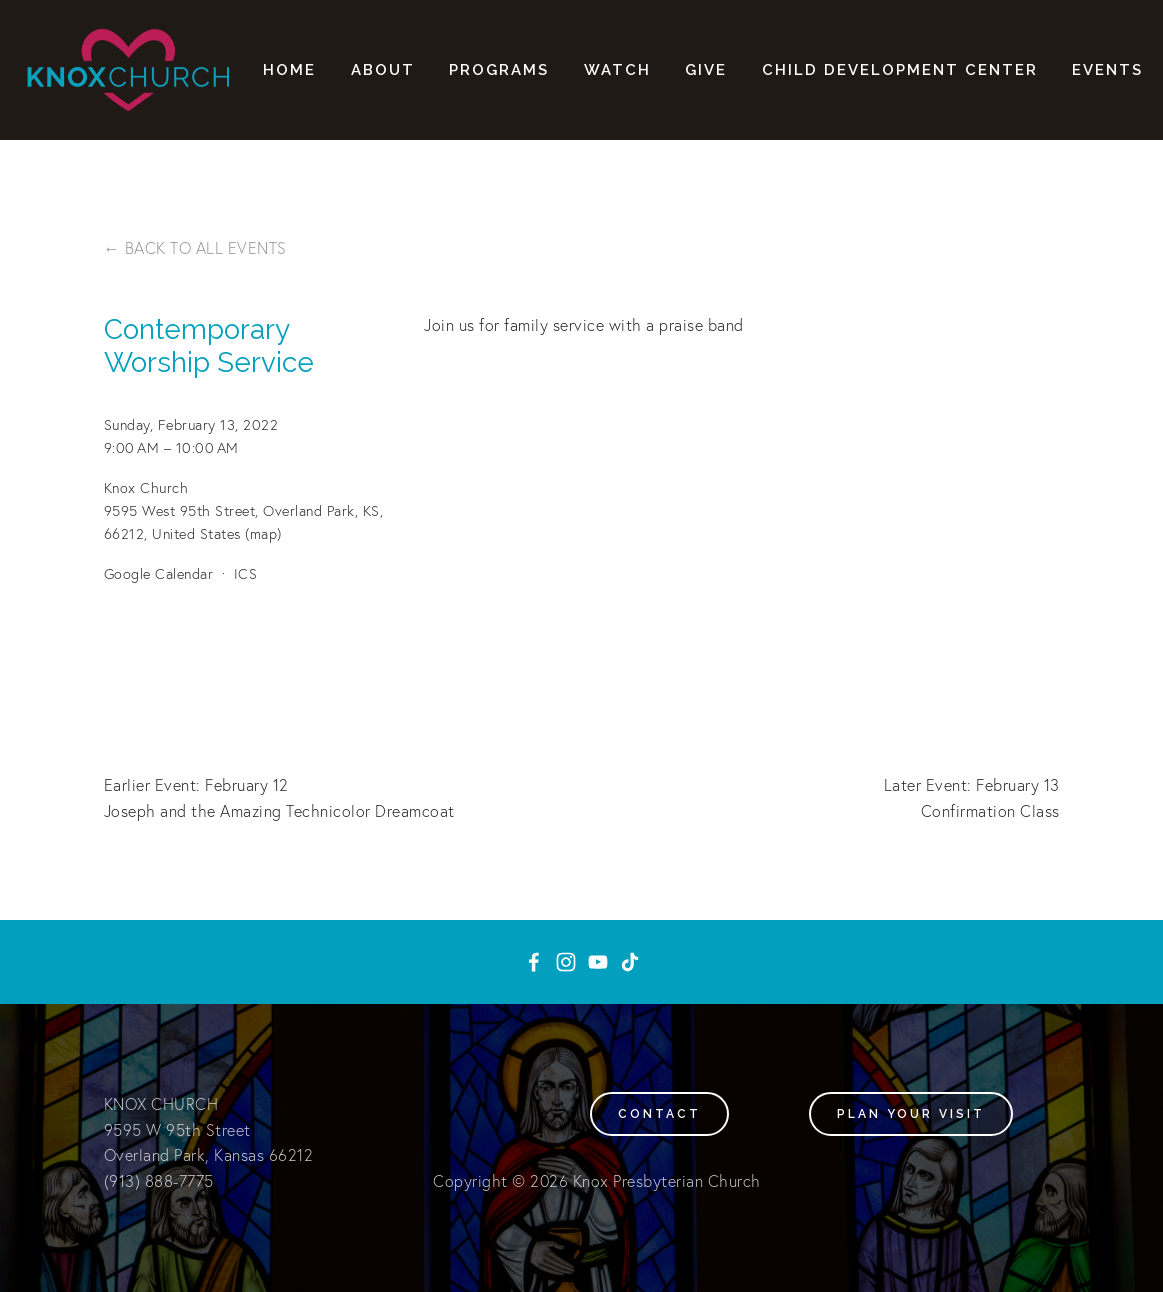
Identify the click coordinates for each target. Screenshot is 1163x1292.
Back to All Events (206, 248)
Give (706, 70)
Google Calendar (159, 574)
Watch (617, 70)
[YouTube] (598, 962)
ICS (246, 574)
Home (289, 70)
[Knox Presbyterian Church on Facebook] (534, 962)
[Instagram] (566, 962)
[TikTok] (630, 962)
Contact (659, 1114)
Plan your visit (911, 1114)
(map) (263, 534)
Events (1107, 70)
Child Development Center (900, 70)
